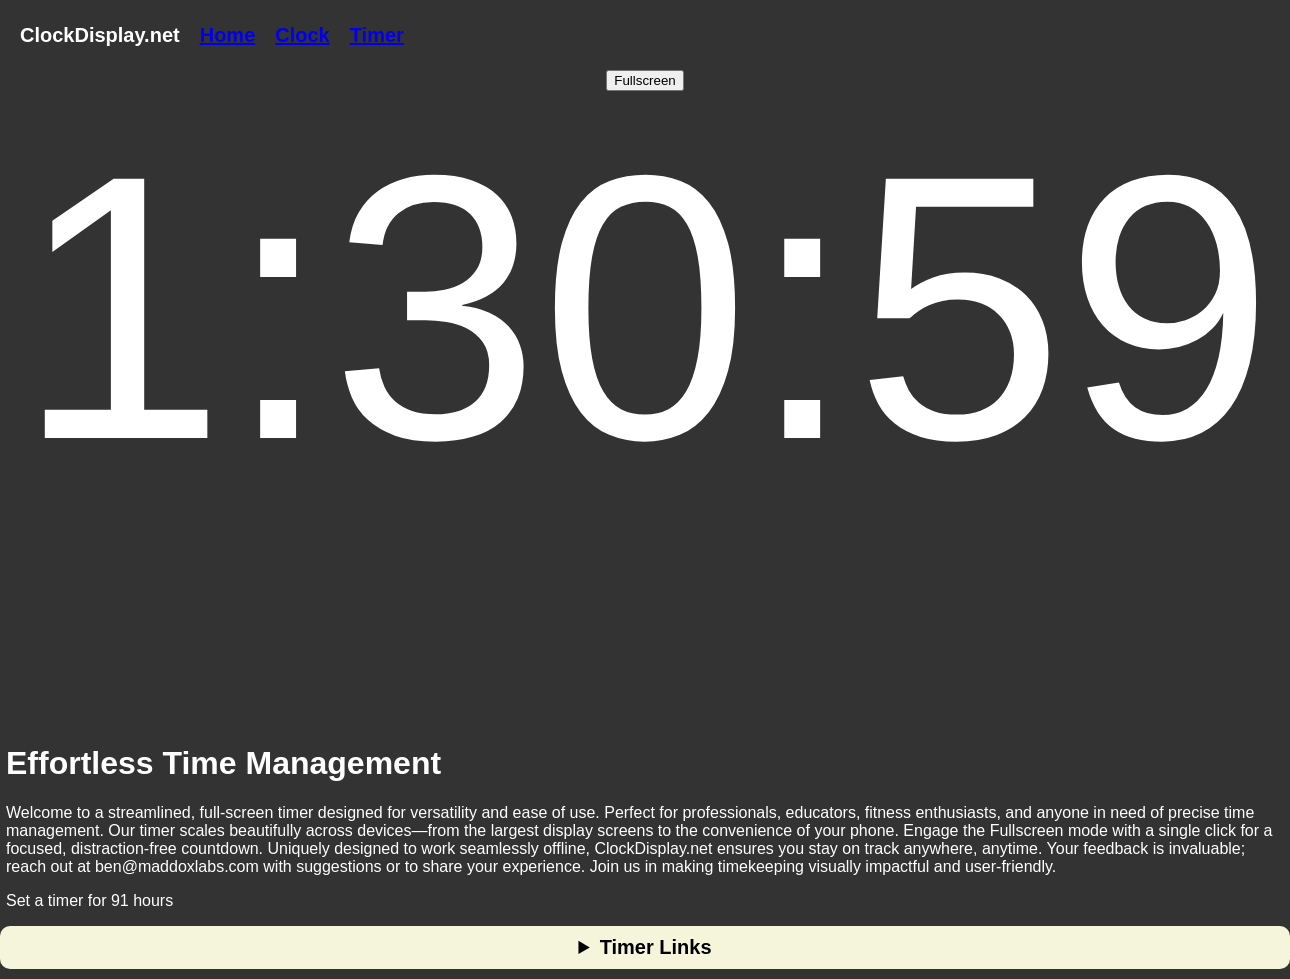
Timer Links (656, 947)
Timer (377, 35)
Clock (302, 35)
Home (228, 35)
